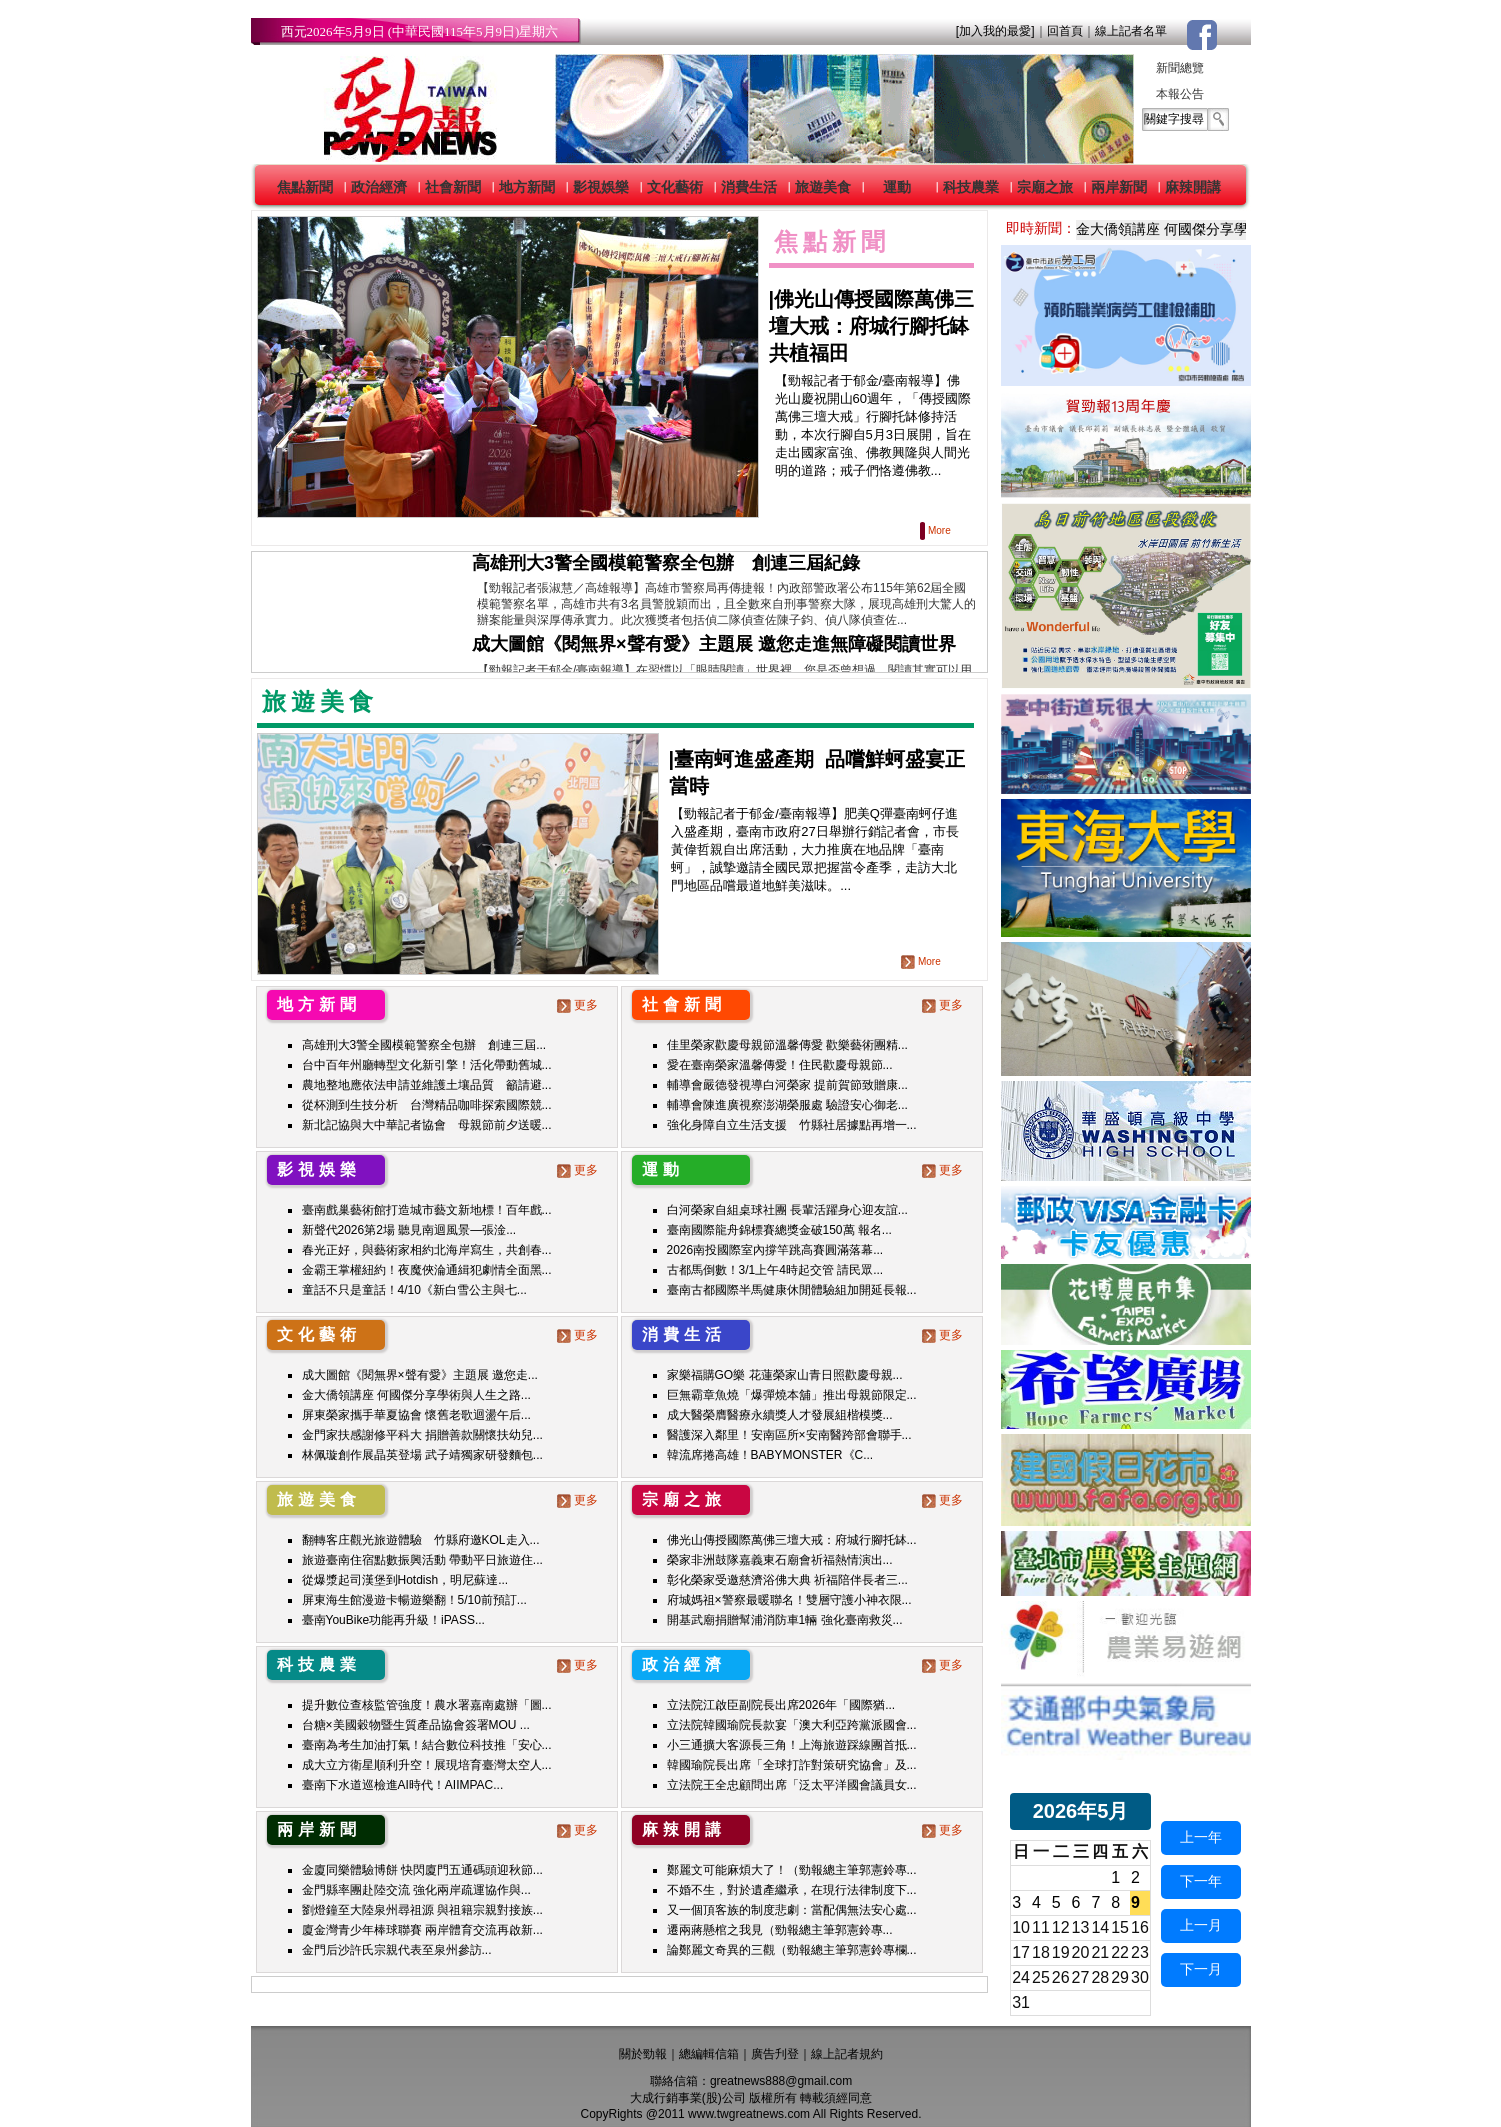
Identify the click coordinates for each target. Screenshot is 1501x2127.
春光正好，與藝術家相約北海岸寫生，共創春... (427, 1250)
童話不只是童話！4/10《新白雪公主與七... (414, 1290)
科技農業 (971, 187)
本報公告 (1180, 94)
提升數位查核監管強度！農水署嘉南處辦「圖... (427, 1705)
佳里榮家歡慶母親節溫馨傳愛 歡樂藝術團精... (787, 1045)
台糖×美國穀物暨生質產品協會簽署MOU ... (416, 1725)
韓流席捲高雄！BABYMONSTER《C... (770, 1455)
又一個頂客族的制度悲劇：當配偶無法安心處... (792, 1910)
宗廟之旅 (1045, 187)
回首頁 (1065, 31)
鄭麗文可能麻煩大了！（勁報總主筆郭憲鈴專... (792, 1870)
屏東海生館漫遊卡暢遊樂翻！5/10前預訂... (414, 1600)
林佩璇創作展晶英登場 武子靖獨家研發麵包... (422, 1455)
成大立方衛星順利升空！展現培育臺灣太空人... (427, 1765)
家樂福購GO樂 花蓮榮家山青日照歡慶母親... (785, 1375)
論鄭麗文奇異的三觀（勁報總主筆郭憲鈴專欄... (792, 1950)
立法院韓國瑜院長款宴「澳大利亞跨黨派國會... (792, 1725)
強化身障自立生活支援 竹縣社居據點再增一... (792, 1125)
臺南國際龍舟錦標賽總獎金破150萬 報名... (779, 1230)
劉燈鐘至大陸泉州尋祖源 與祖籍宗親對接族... (422, 1910)
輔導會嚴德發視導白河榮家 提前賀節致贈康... (787, 1085)
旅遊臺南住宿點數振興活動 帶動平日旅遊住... (422, 1560)
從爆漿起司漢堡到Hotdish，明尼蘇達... (405, 1580)
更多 (579, 1005)
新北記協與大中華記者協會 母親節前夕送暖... (427, 1125)
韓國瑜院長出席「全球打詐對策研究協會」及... (792, 1765)
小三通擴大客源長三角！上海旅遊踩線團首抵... (792, 1745)
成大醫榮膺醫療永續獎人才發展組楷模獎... (780, 1415)
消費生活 (749, 187)
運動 (897, 187)
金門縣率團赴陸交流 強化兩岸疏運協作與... (416, 1890)
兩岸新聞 (1119, 187)
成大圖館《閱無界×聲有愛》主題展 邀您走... (420, 1375)
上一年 (1201, 1837)
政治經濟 (379, 187)
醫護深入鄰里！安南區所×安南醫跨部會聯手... (789, 1435)
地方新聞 (527, 187)
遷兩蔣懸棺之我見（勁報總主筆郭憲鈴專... (780, 1930)
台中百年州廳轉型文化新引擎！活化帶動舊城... (427, 1065)
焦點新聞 (305, 187)
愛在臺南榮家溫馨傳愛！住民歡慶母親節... (780, 1065)
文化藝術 (675, 187)
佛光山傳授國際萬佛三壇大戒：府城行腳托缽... (792, 1540)
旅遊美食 (823, 187)
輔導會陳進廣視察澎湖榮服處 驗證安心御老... (787, 1105)
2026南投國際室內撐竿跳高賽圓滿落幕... (775, 1250)
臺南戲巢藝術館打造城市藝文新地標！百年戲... (427, 1210)
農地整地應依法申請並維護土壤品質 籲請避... (427, 1085)
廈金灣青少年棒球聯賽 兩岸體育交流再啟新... (422, 1930)
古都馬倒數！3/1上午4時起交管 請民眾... (775, 1270)
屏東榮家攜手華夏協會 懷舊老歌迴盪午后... (416, 1415)
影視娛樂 (601, 187)
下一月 (1201, 1969)
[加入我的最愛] (995, 31)
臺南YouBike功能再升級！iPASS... (393, 1620)
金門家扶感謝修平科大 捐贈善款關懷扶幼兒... (422, 1435)
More (936, 530)
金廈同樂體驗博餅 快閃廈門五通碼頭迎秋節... (422, 1870)
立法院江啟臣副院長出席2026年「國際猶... (781, 1705)
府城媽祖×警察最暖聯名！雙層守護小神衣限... (789, 1600)
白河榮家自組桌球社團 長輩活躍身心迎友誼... (787, 1210)
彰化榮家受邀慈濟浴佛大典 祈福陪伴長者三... (787, 1580)
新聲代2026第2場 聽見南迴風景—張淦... (409, 1230)
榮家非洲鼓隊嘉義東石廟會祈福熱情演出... (780, 1560)
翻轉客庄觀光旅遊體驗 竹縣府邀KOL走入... (421, 1540)
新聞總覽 (1180, 68)
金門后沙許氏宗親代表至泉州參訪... (397, 1950)
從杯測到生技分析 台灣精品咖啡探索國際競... (427, 1105)
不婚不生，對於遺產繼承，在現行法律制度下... (792, 1890)
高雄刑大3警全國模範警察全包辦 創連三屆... (424, 1045)
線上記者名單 (1131, 31)
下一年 (1201, 1881)
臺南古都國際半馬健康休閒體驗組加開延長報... (792, 1290)
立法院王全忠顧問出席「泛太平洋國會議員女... (792, 1785)
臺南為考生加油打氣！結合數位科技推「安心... (427, 1745)
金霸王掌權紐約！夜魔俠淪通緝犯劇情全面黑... (427, 1270)
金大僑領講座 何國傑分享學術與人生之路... (416, 1395)
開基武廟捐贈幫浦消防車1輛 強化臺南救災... (785, 1620)
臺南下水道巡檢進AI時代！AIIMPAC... (403, 1785)
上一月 (1201, 1925)
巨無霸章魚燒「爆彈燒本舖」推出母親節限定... (792, 1395)
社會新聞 (453, 187)
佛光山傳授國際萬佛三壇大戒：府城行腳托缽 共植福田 (872, 326)
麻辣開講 (1193, 187)
